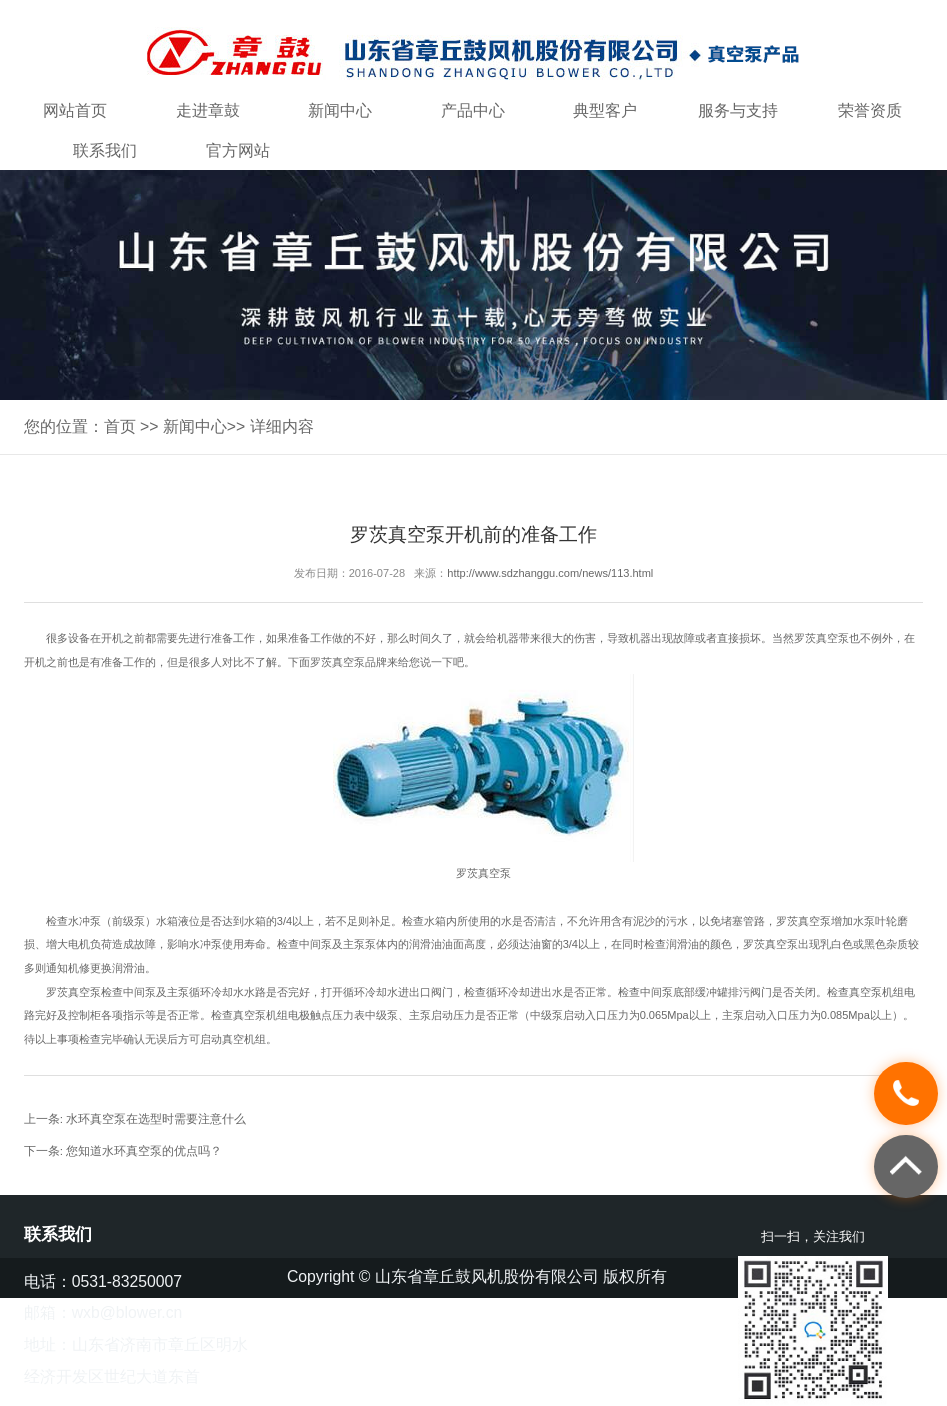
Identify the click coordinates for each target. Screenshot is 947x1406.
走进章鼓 (208, 110)
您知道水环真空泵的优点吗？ (144, 1151)
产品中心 (473, 110)
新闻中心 (340, 110)
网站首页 (75, 110)
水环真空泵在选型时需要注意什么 (156, 1119)
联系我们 (105, 150)
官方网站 (238, 150)
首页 (120, 426)
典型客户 (605, 110)
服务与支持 (738, 110)
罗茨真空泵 (821, 638)
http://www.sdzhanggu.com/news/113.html (550, 573)
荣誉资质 (870, 110)
